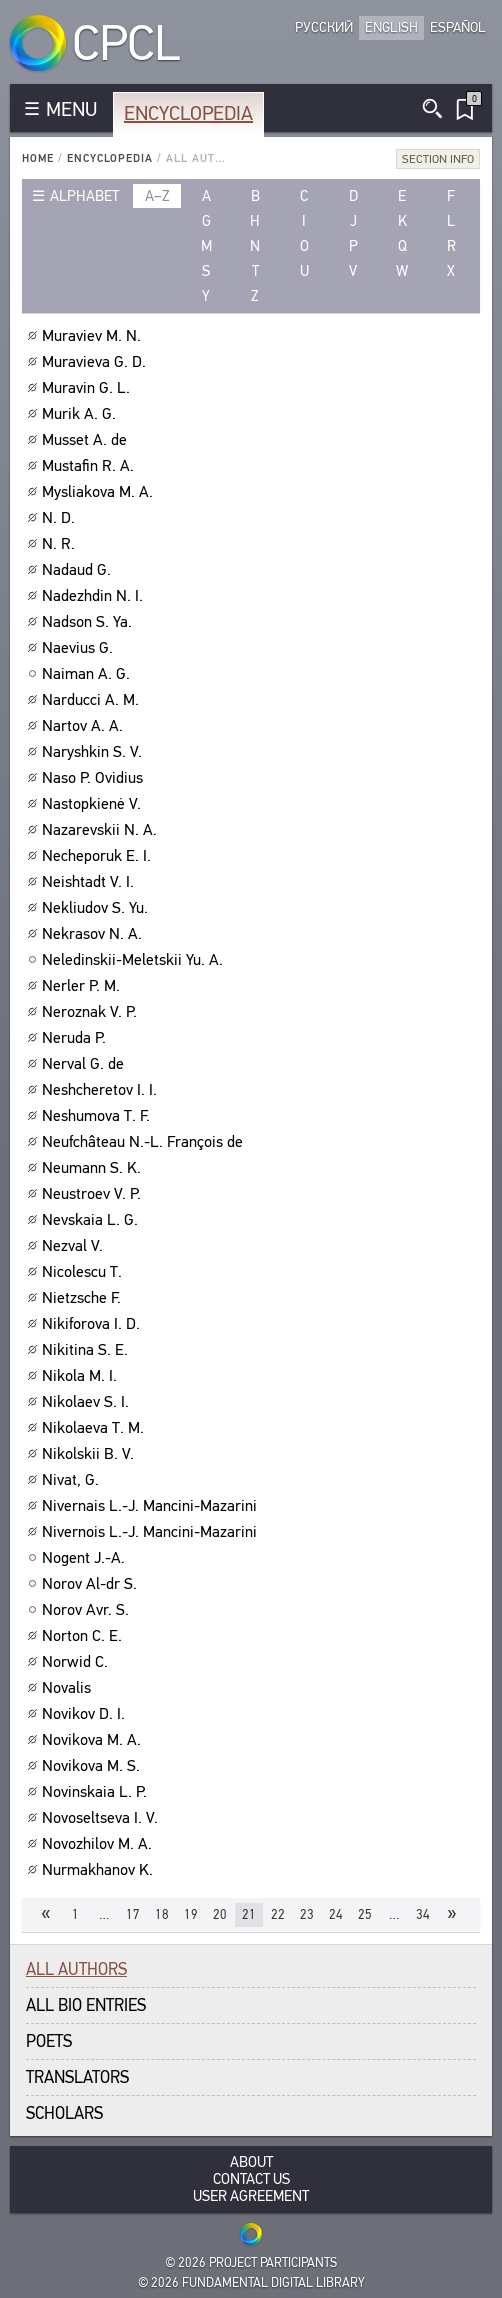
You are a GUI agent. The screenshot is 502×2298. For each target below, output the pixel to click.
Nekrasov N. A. (94, 934)
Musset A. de (87, 440)
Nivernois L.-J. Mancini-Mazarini (152, 1532)
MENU (71, 109)
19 (191, 1914)
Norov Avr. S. (88, 1610)
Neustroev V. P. (94, 1194)
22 (278, 1914)
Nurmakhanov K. (100, 1870)
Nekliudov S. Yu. (97, 908)
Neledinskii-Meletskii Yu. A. (135, 960)
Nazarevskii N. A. (102, 830)
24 (336, 1914)
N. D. (61, 518)
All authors (76, 1969)
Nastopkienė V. (94, 804)
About (251, 2162)
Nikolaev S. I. (88, 1402)
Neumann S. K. (94, 1168)
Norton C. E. (84, 1636)
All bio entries (86, 2005)
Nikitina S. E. (87, 1350)
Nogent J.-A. (86, 1558)
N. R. (61, 544)
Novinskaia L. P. (97, 1792)
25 (365, 1914)
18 (162, 1914)
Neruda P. (76, 1038)
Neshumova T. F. (98, 1116)
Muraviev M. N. (94, 336)
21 (249, 1914)
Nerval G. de (85, 1064)
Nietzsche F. (84, 1298)
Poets (49, 2041)
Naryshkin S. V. (94, 752)
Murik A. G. (81, 414)
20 (220, 1914)
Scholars (64, 2113)
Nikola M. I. (82, 1376)
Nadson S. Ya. (89, 622)
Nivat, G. (73, 1480)
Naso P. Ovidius (95, 778)
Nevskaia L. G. (92, 1220)
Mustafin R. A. (90, 466)
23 (307, 1914)
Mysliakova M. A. (100, 492)
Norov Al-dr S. (92, 1584)
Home (38, 158)
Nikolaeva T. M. (95, 1428)
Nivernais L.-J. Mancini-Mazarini (152, 1506)
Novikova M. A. (94, 1740)
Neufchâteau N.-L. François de (145, 1142)
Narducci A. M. (93, 700)
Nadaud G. (79, 570)
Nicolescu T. (84, 1272)
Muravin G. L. (88, 388)
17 (133, 1914)
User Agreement (251, 2196)
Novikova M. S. (93, 1766)
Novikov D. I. (86, 1714)
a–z (157, 196)
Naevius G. (80, 648)
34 (423, 1914)
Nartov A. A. (85, 726)
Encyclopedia (188, 113)
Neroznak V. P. (92, 1012)
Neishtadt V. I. (90, 882)
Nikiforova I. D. (93, 1324)
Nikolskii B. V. (90, 1454)
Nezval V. (75, 1246)
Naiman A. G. (88, 674)
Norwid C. (77, 1662)
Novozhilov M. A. (99, 1844)
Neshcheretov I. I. (102, 1090)
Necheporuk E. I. (99, 856)
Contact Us (251, 2179)
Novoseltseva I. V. (102, 1818)
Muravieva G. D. (96, 362)
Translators (77, 2077)
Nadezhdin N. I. (95, 596)
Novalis (69, 1688)
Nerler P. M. (83, 986)
